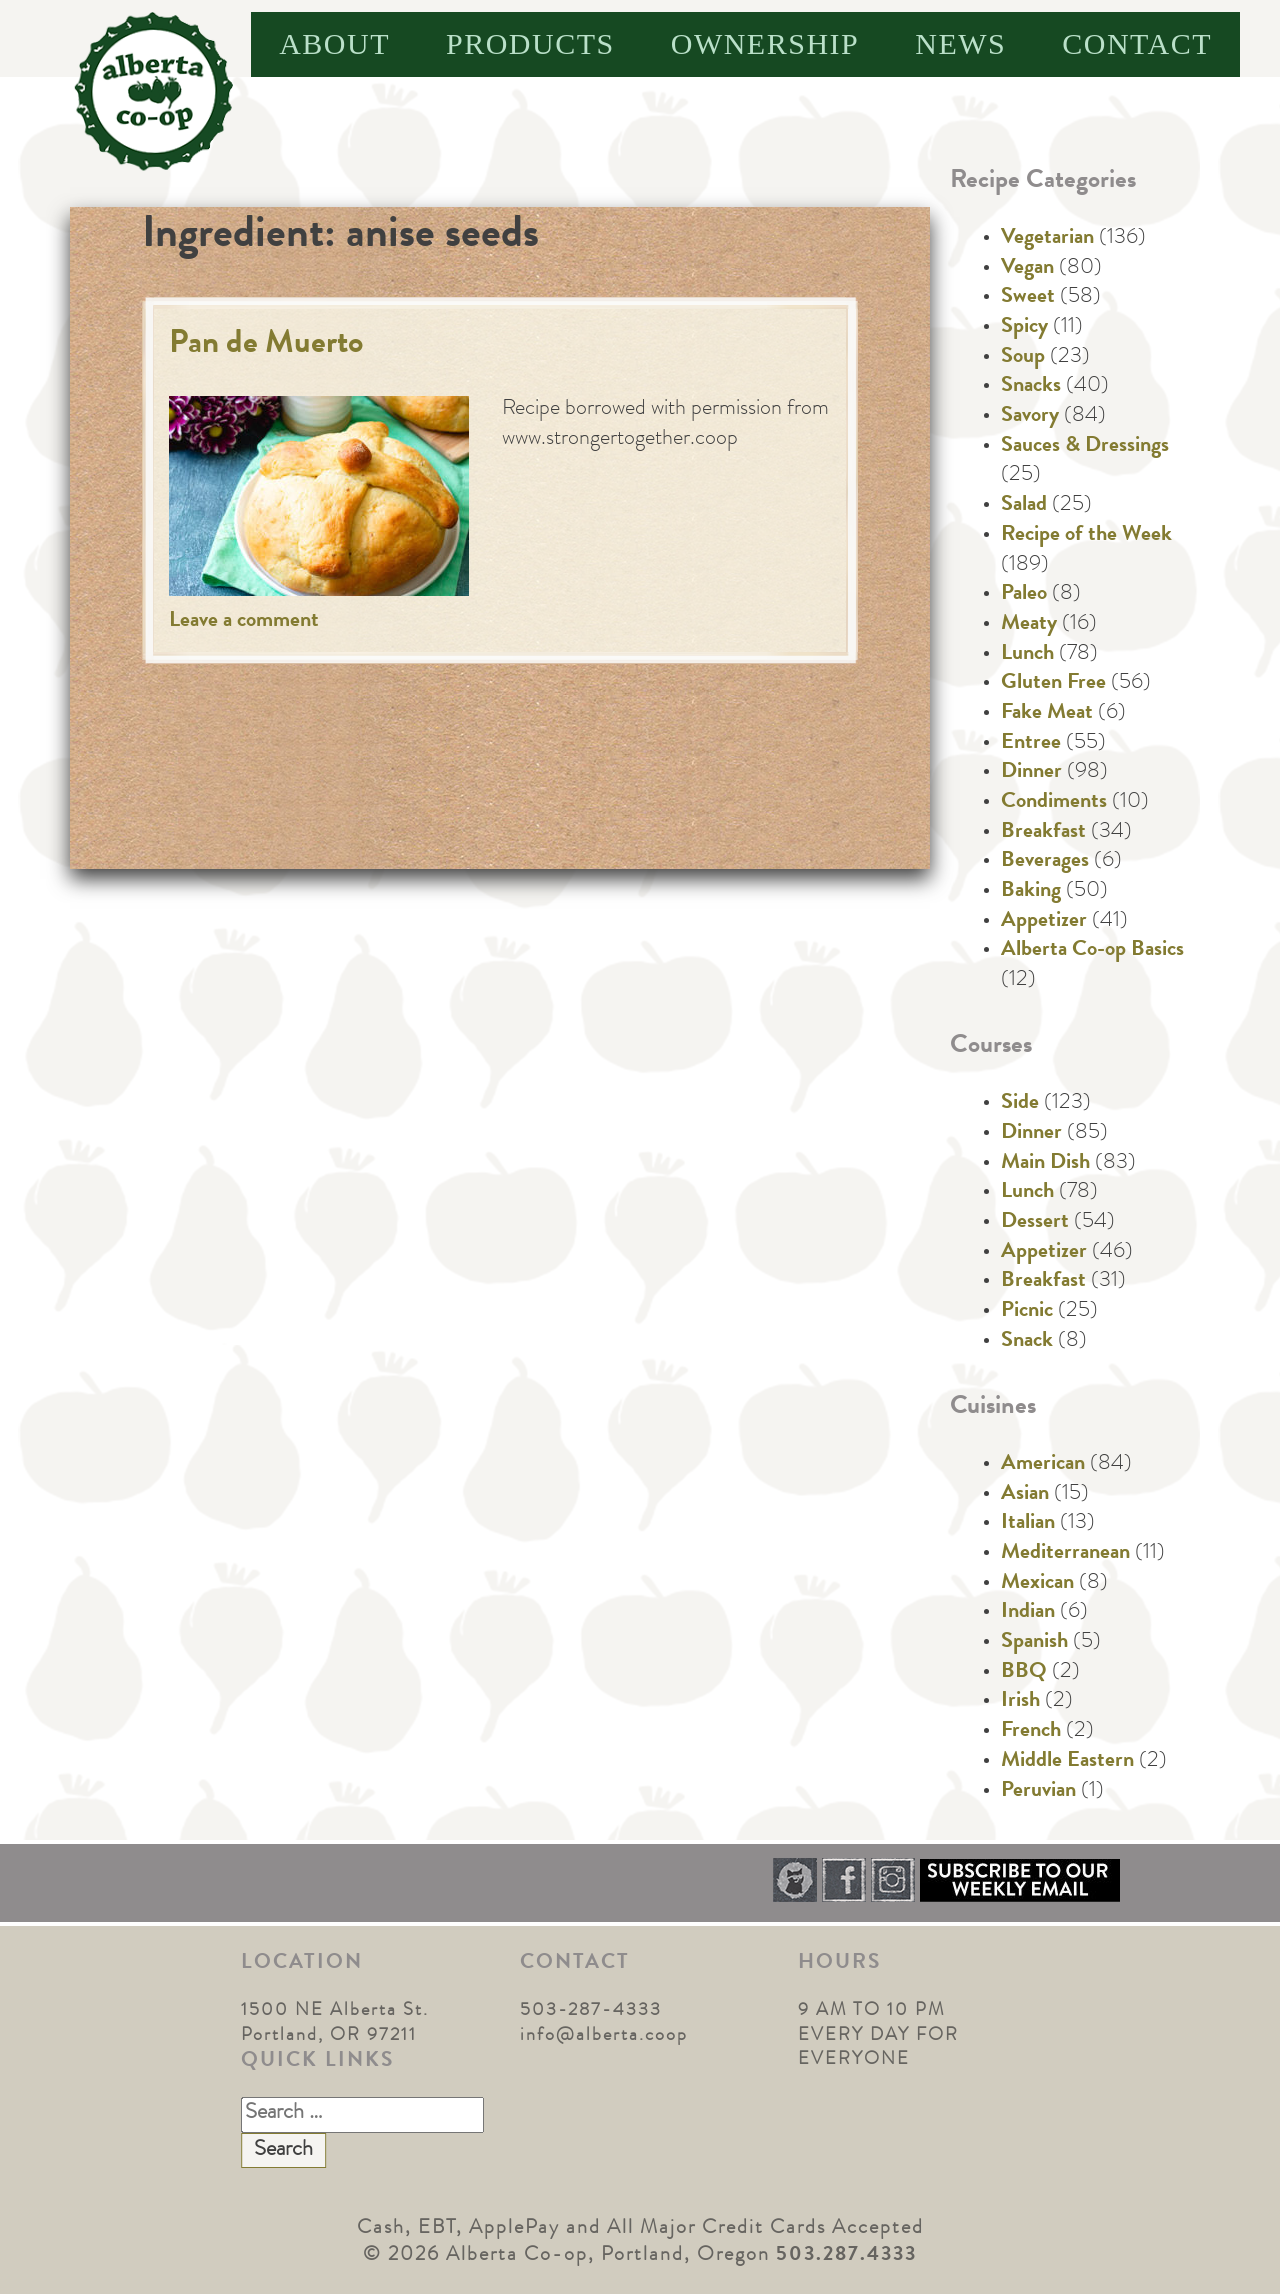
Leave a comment (244, 622)
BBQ (1024, 1673)
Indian (1028, 1613)
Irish (1020, 1702)
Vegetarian (1047, 239)
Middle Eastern (1067, 1762)
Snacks (1031, 387)
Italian (1028, 1524)
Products (530, 43)
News (960, 43)
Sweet (1028, 298)
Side (1020, 1104)
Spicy (1024, 328)
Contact (1137, 43)
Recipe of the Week (1086, 536)
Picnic (1027, 1312)
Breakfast (1043, 833)
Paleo (1024, 595)
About (334, 43)
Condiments (1054, 803)
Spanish (1034, 1643)
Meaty (1029, 625)
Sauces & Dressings (1085, 447)
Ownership (765, 43)
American (1043, 1465)
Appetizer (1044, 922)
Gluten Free (1053, 684)
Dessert (1035, 1223)
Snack (1027, 1342)
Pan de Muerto (266, 345)
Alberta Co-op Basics (1092, 951)
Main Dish (1045, 1164)
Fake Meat (1047, 714)
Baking (1031, 892)
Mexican (1037, 1584)
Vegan (1027, 269)
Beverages (1045, 862)
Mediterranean (1065, 1554)
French (1031, 1732)
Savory (1030, 417)
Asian (1025, 1495)
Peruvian (1038, 1792)
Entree (1031, 744)
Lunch (1027, 655)
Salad (1024, 506)
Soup (1023, 358)
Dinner (1031, 773)
